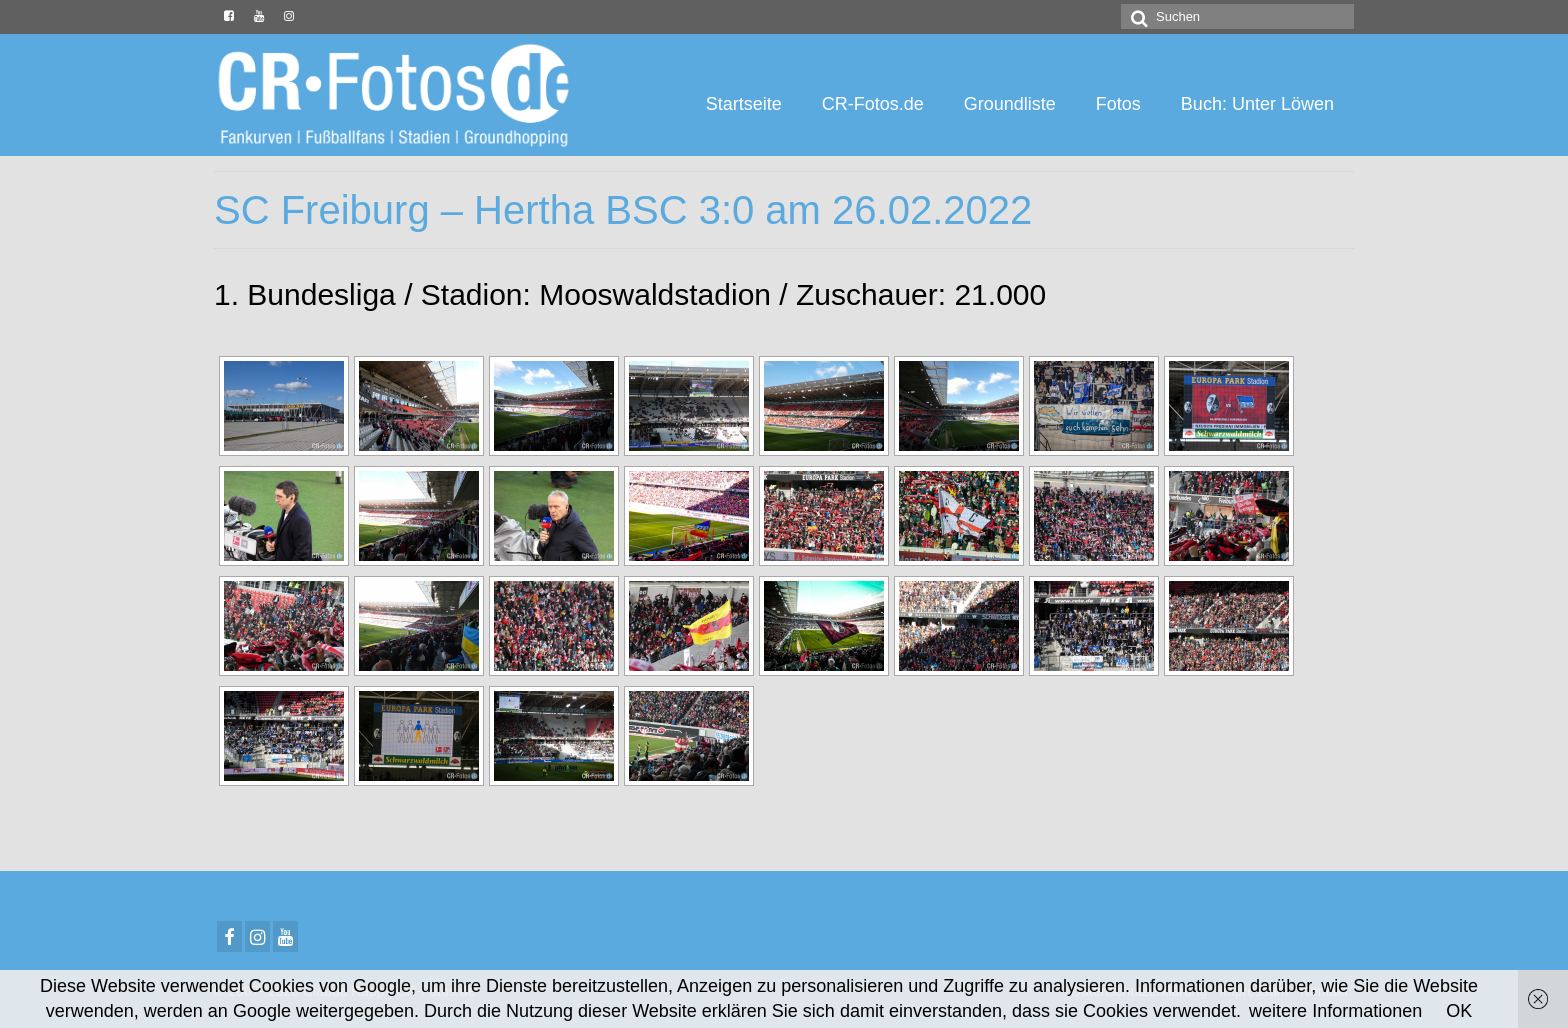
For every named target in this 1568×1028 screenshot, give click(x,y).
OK (1459, 1011)
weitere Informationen (1335, 1011)
